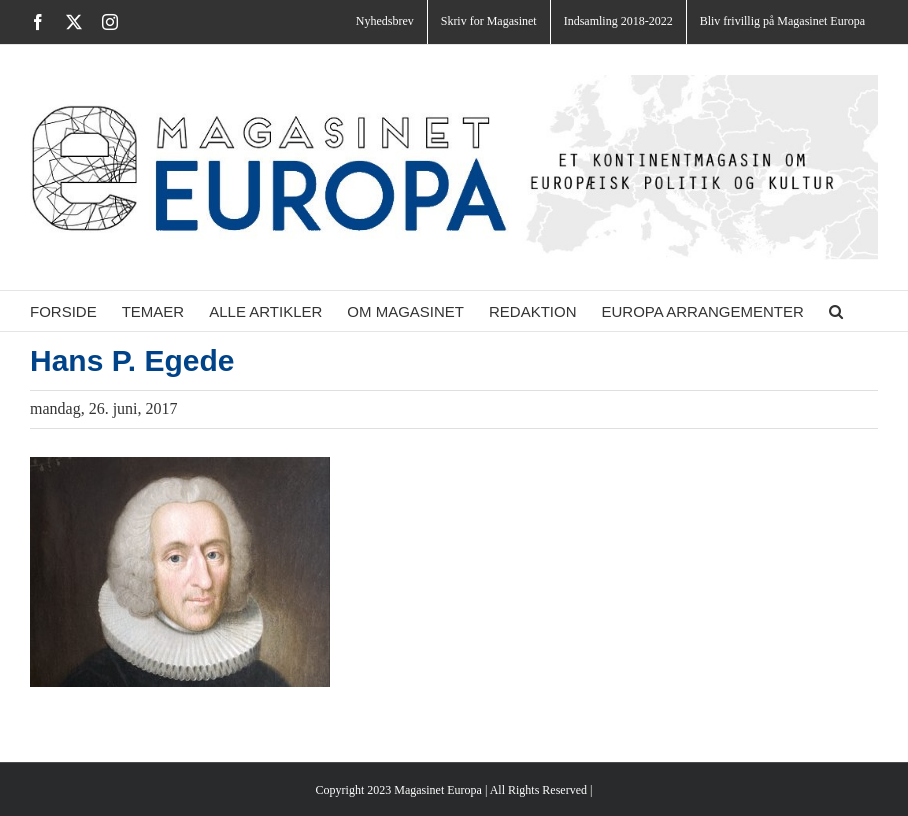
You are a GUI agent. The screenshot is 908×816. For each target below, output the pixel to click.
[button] (836, 311)
